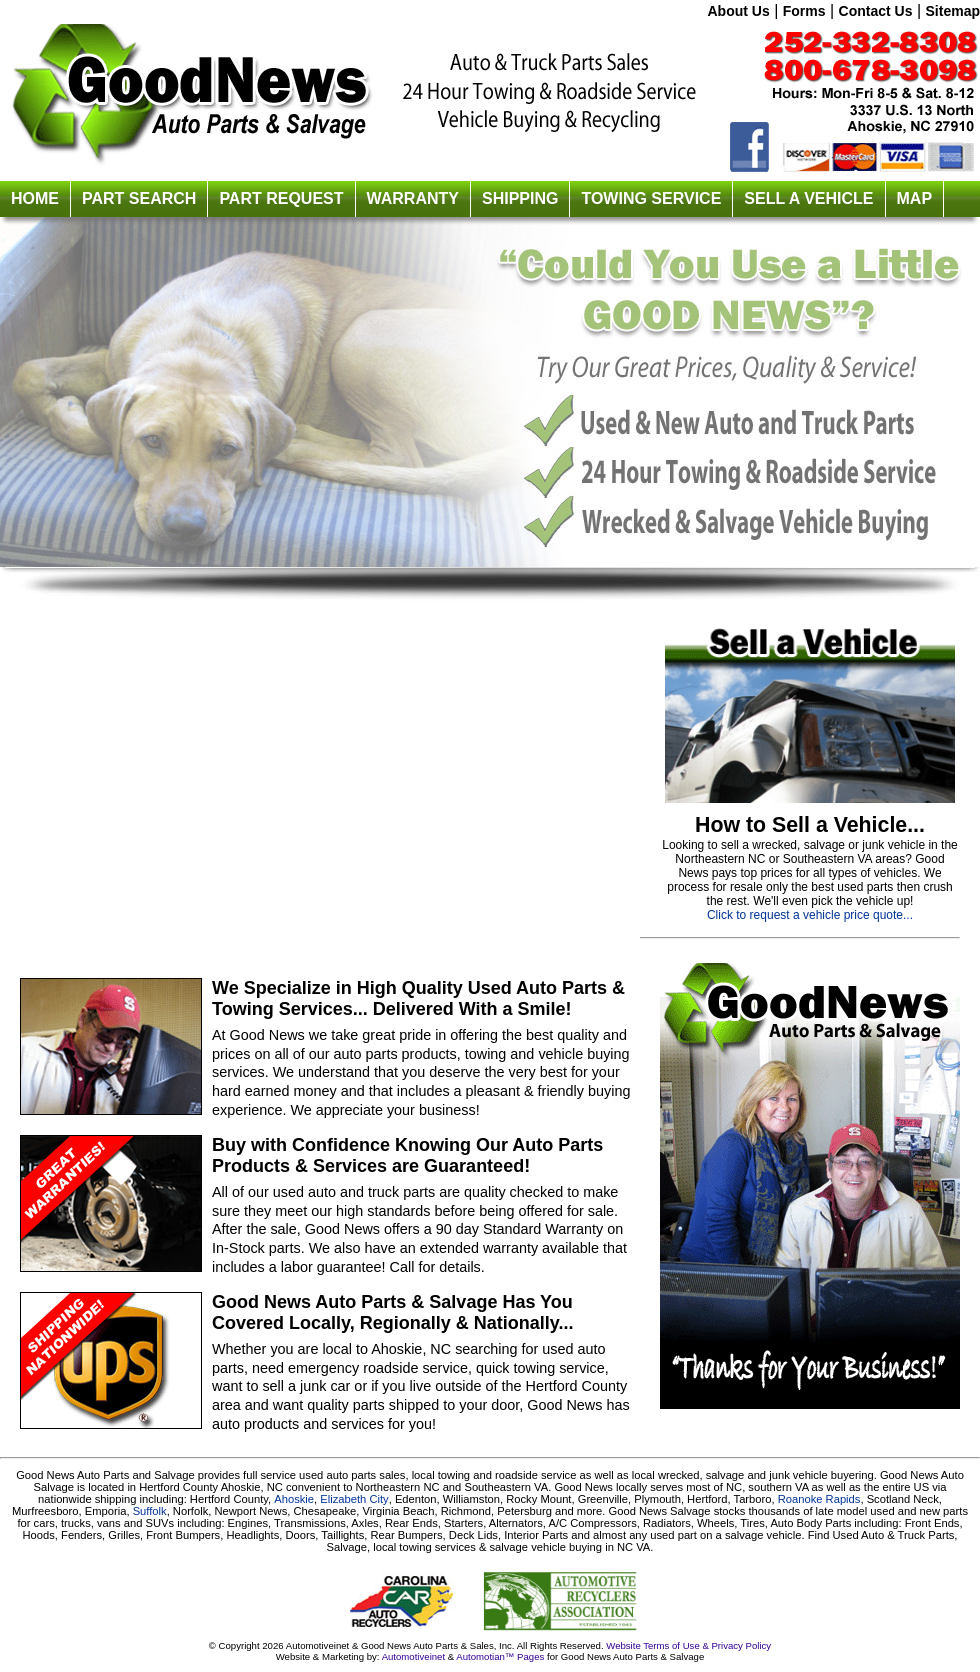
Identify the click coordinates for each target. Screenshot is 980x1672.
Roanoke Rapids (819, 1499)
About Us (738, 11)
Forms (804, 11)
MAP (915, 198)
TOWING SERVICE (651, 198)
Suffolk (150, 1511)
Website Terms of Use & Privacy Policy (688, 1645)
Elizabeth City (354, 1499)
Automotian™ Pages (500, 1656)
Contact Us (876, 11)
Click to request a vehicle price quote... (810, 915)
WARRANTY (413, 198)
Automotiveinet (413, 1656)
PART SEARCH (139, 198)
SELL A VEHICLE (808, 198)
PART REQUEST (281, 198)
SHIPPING (520, 198)
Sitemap (953, 11)
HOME (35, 198)
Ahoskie (294, 1499)
